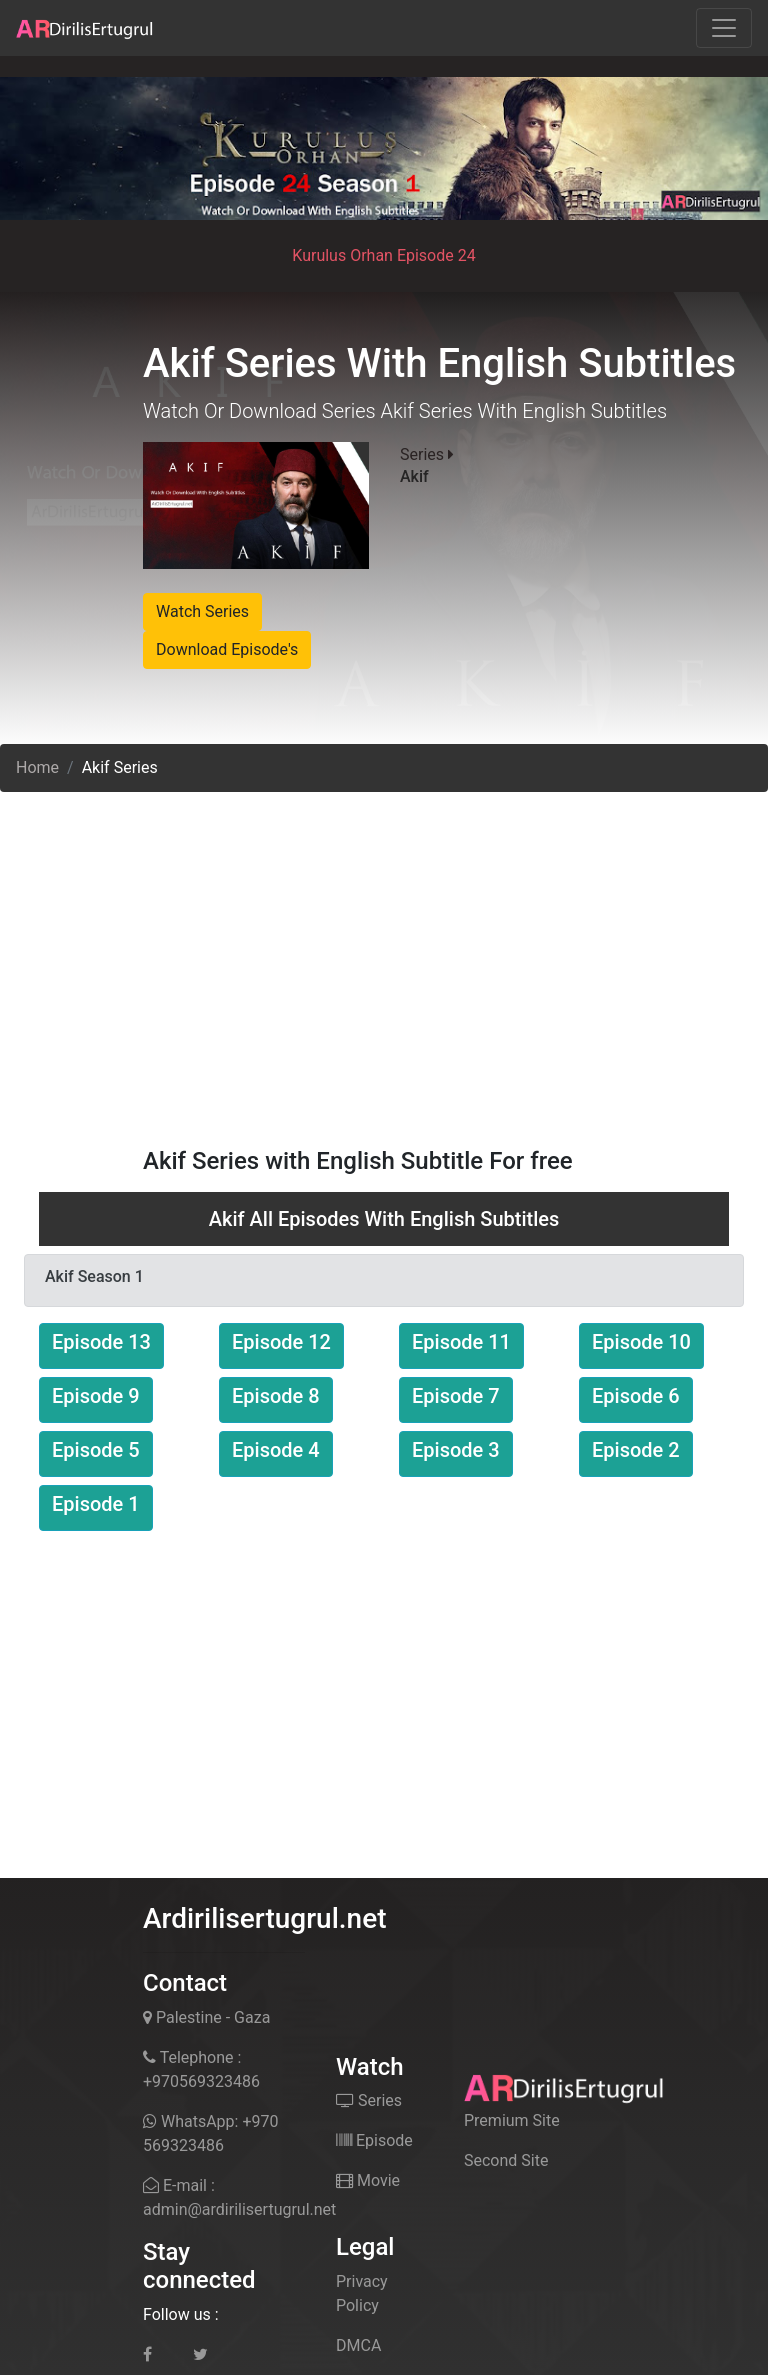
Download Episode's (227, 649)
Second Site (506, 2160)
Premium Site (512, 2120)
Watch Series (202, 611)
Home (37, 767)
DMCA (358, 2345)
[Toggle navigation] (724, 28)
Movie (368, 2180)
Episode (374, 2140)
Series (369, 2100)
